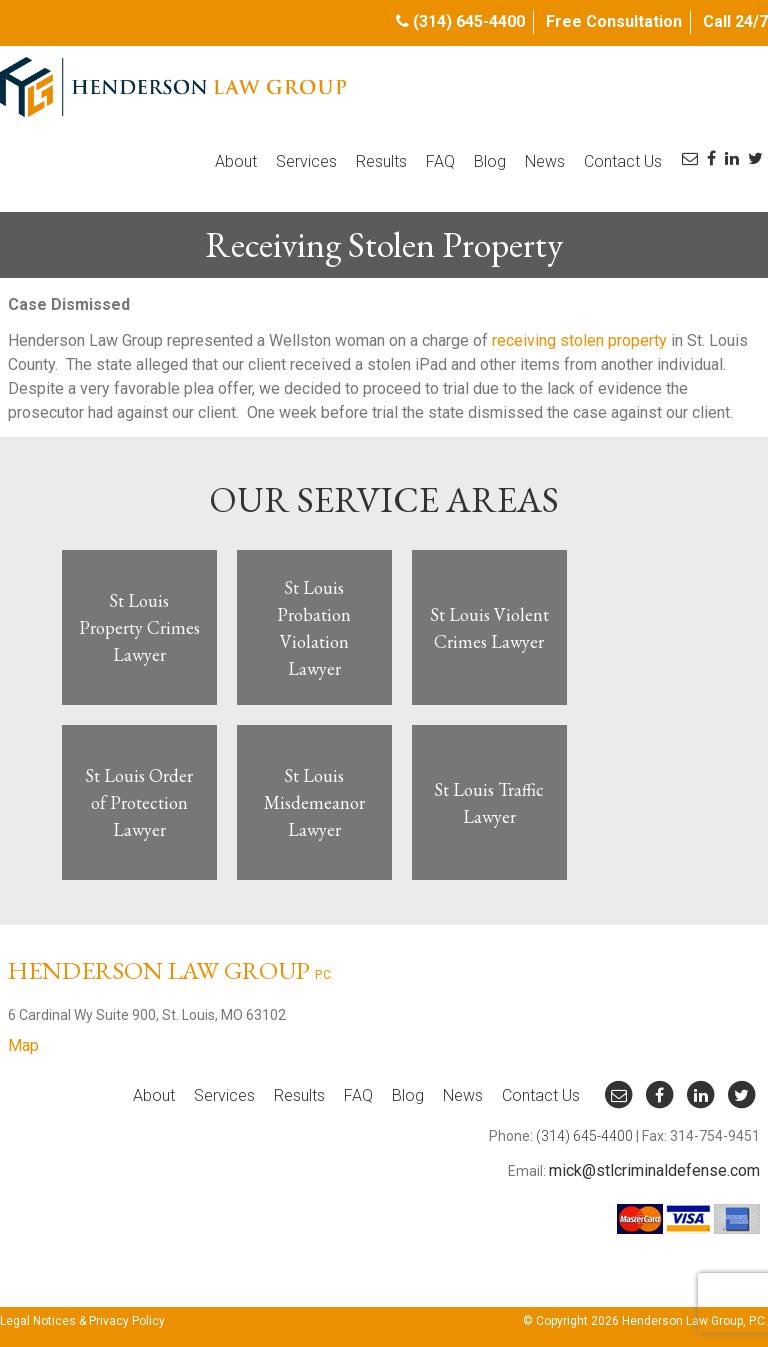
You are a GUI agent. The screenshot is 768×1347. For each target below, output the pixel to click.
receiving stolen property (579, 340)
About (236, 161)
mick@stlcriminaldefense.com (654, 1170)
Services (306, 161)
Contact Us (623, 161)
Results (381, 161)
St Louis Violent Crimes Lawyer (489, 628)
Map (23, 1045)
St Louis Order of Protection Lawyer (139, 802)
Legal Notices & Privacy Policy (82, 1321)
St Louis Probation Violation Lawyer (314, 628)
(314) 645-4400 (469, 21)
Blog (490, 161)
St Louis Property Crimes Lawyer (139, 627)
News (545, 161)
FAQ (440, 161)
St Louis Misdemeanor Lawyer (314, 802)
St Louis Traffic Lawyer (489, 803)
